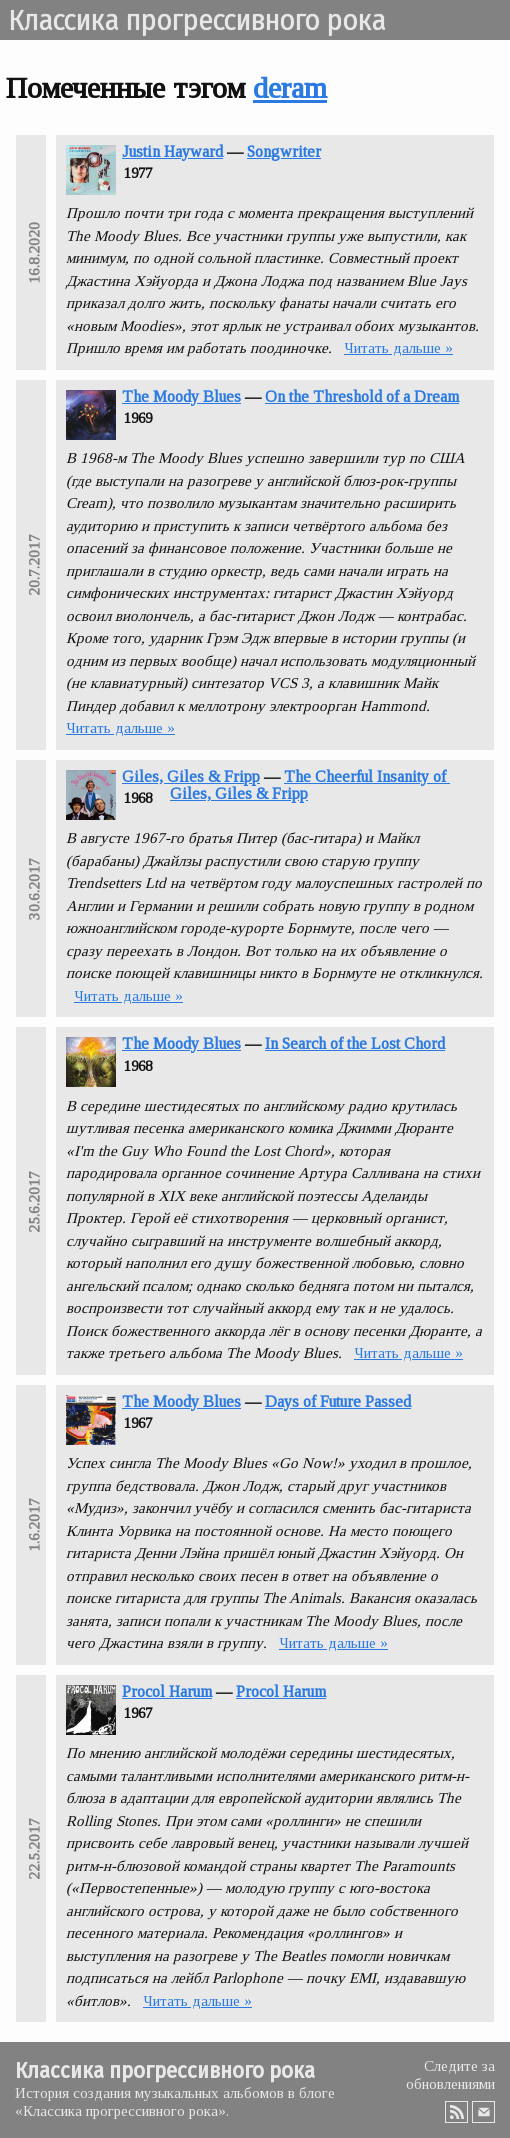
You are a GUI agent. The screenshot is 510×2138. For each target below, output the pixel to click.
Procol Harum (167, 1691)
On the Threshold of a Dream (362, 396)
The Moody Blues (181, 396)
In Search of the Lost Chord (355, 1043)
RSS (457, 2112)
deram (290, 87)
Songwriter (284, 151)
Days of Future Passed (338, 1401)
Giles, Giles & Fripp (191, 776)
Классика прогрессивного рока (197, 20)
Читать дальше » (398, 348)
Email (484, 2112)
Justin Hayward (172, 151)
